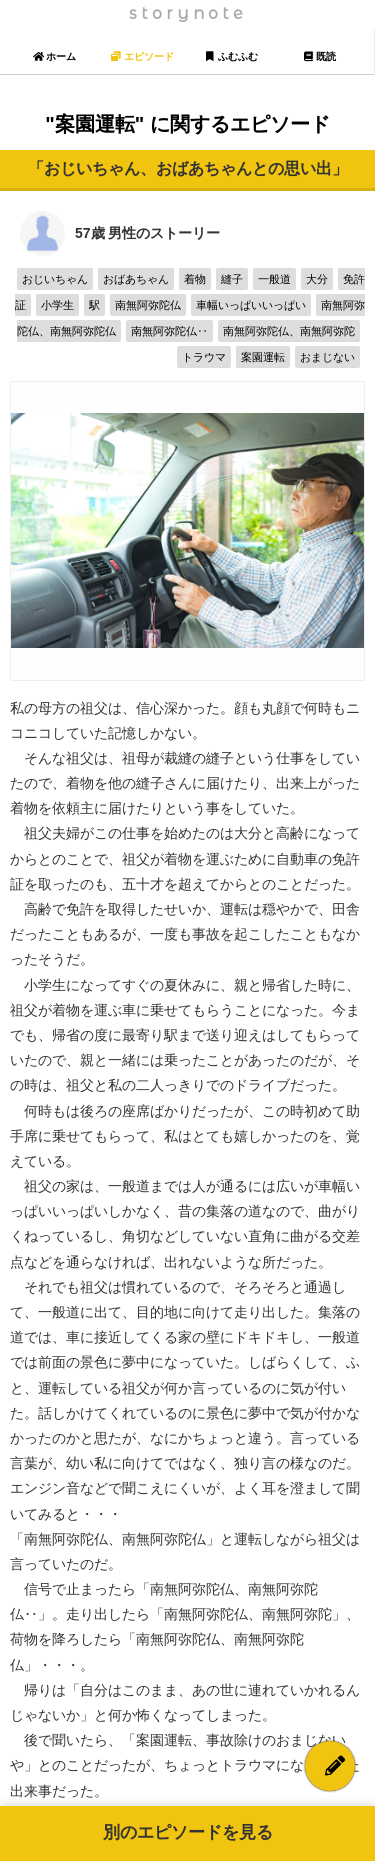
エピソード (142, 56)
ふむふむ (231, 56)
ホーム (54, 56)
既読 (319, 56)
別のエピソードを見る (188, 1832)
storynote (188, 13)
